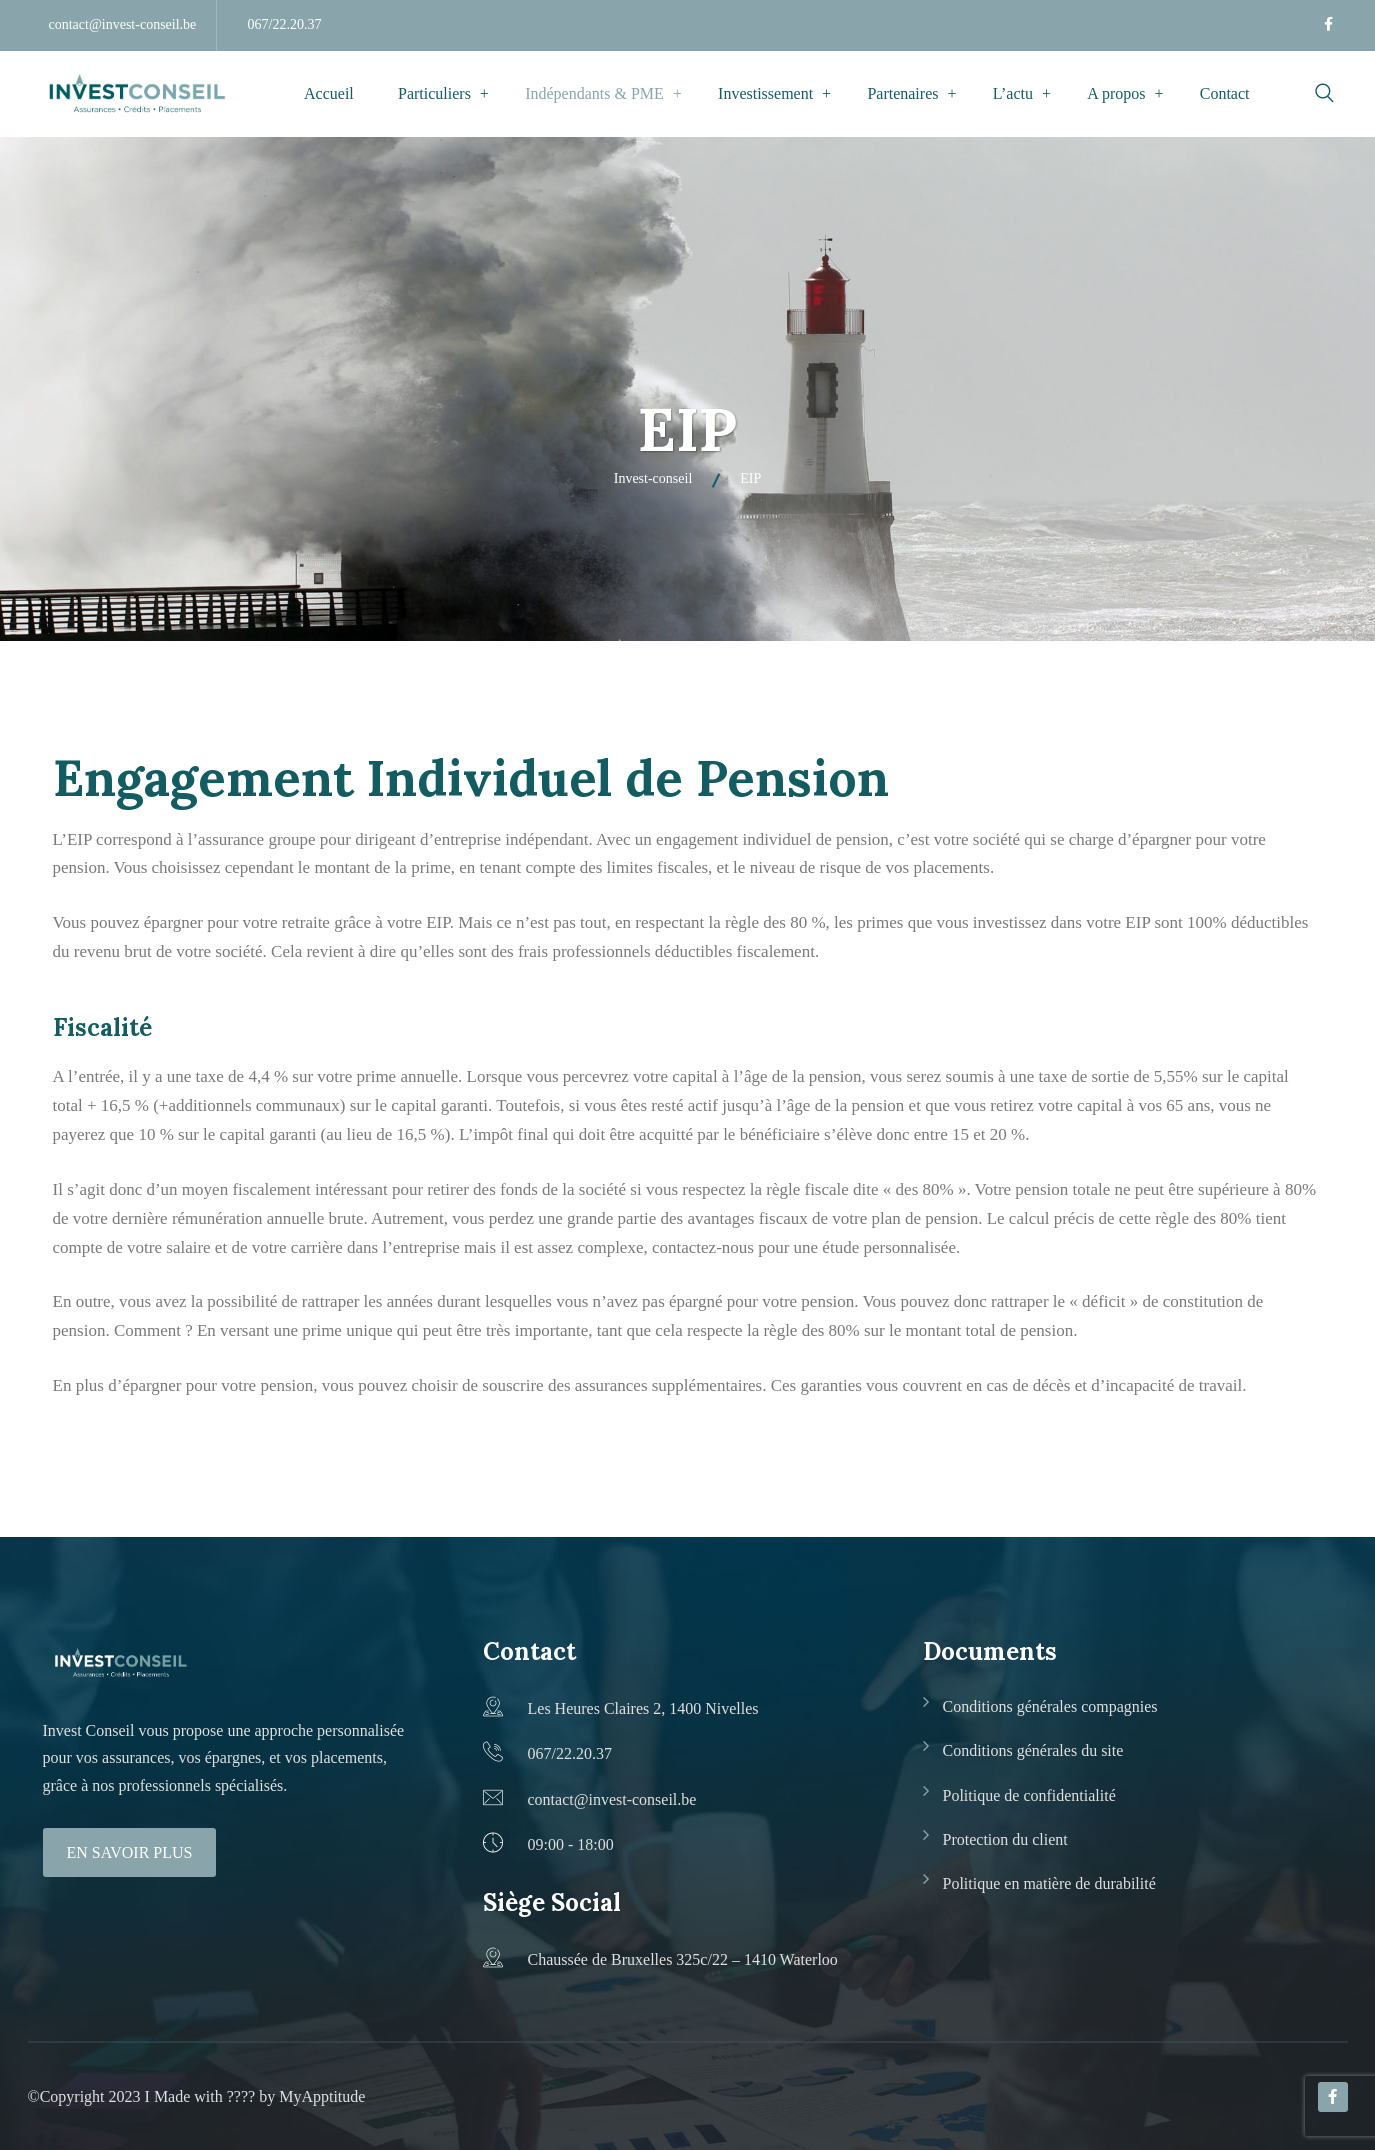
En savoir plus (130, 1852)
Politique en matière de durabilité (1049, 1883)
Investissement (765, 93)
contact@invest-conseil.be (123, 24)
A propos (1116, 93)
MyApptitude (322, 2096)
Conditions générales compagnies (1050, 1706)
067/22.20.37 (285, 24)
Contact (1225, 93)
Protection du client (1005, 1839)
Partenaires (902, 93)
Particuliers (434, 93)
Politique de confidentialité (1029, 1795)
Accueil (329, 93)
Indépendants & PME (594, 93)
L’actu (1013, 93)
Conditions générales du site (1033, 1750)
